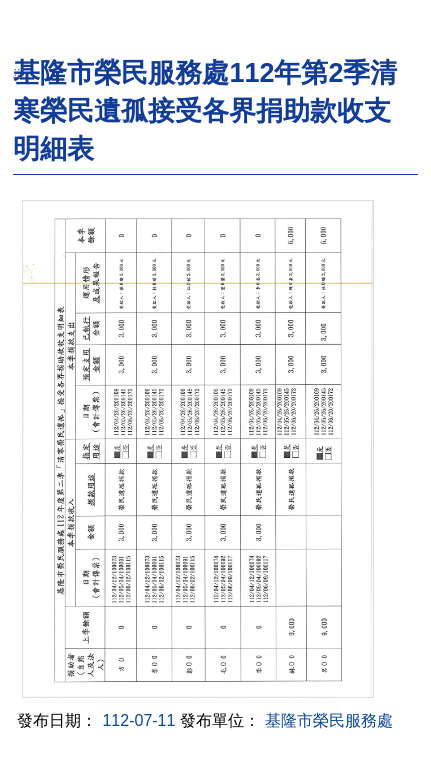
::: (18, 71)
